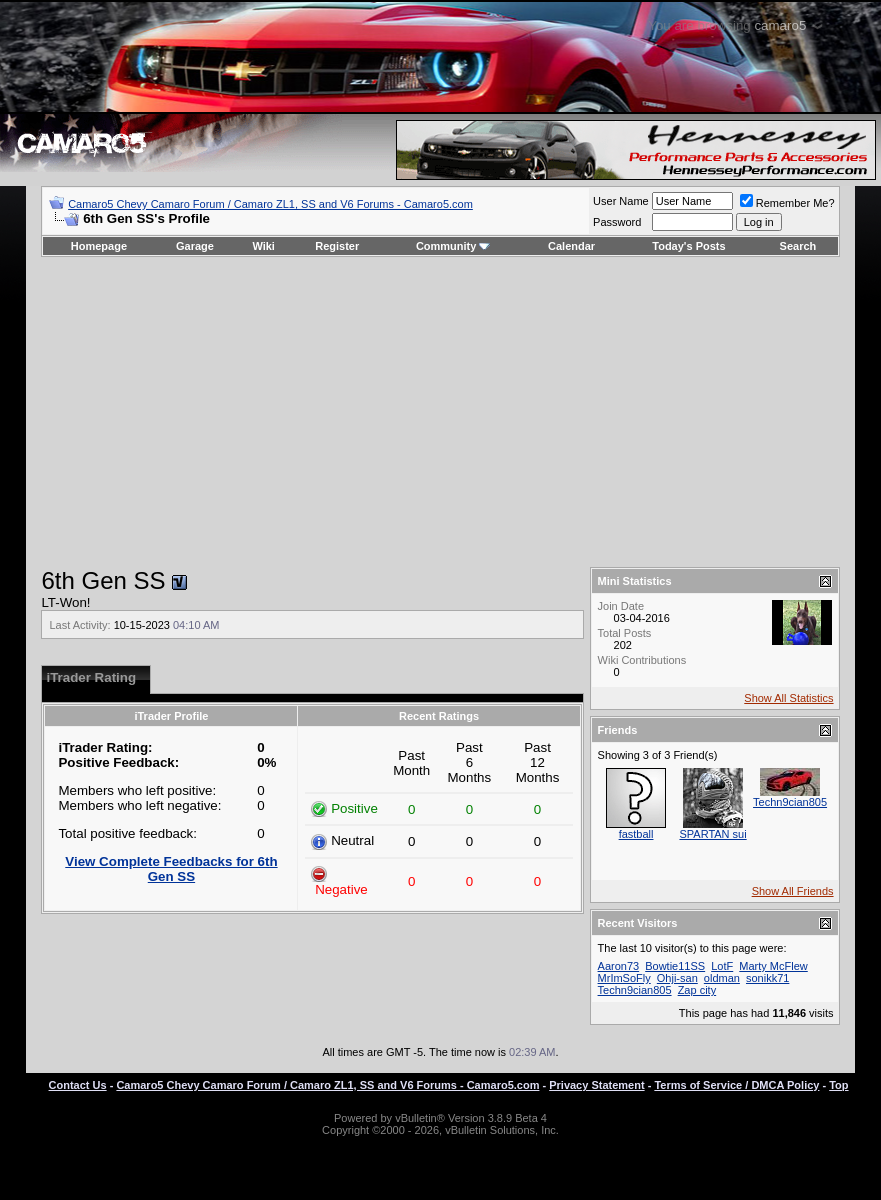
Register (337, 246)
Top (838, 1085)
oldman (722, 978)
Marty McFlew (773, 966)
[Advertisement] (441, 412)
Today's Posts (688, 246)
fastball (636, 834)
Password (617, 222)
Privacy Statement (596, 1085)
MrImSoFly (624, 978)
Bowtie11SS (675, 966)
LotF (722, 966)
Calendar (571, 246)
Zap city (697, 990)
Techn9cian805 (790, 802)
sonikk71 (767, 978)
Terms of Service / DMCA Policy (736, 1085)
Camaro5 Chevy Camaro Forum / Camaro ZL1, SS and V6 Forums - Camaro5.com (270, 204)
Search (798, 246)
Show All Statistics (788, 698)
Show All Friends (793, 891)
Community (453, 246)
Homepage (99, 246)
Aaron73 (619, 966)
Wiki (263, 246)
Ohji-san (677, 978)
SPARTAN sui (712, 834)
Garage (195, 246)
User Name (621, 201)
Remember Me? (787, 203)
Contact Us (78, 1085)
